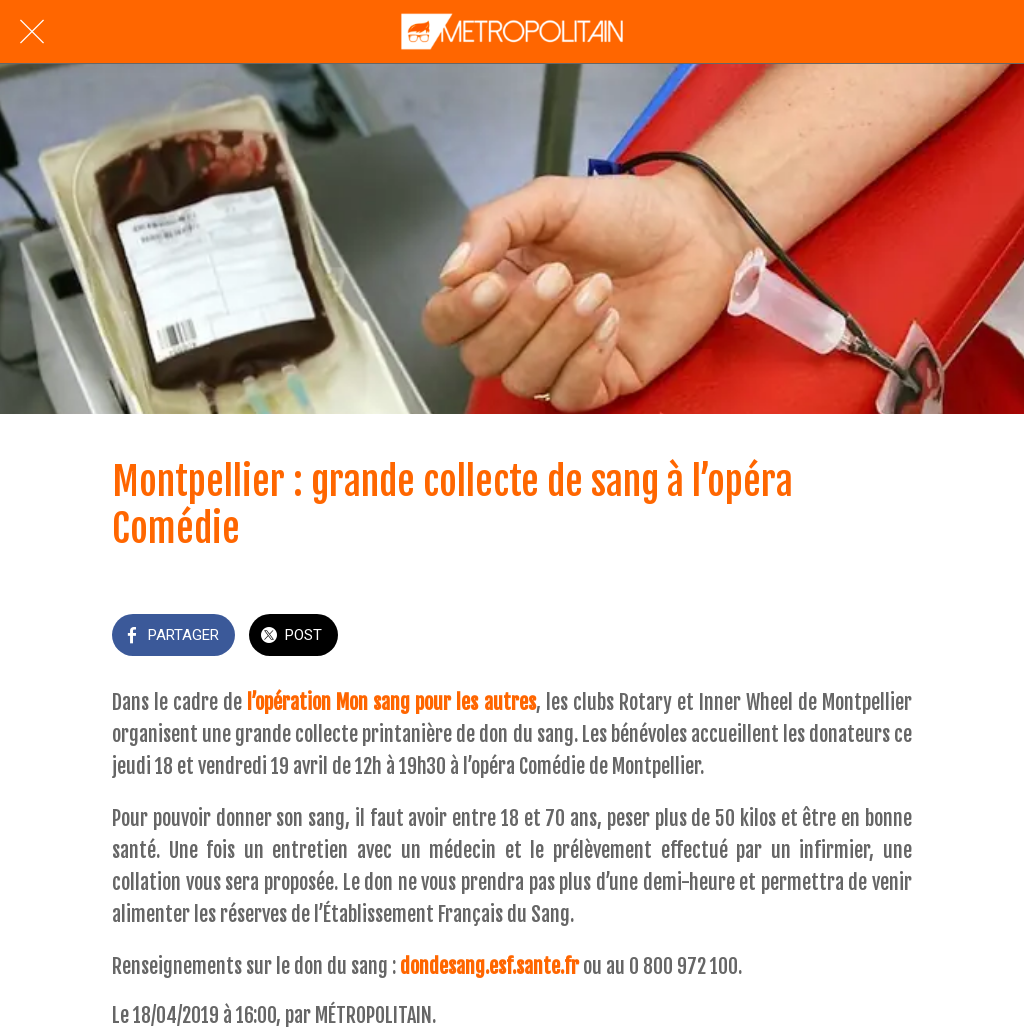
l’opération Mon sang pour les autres (391, 702)
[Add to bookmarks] (888, 637)
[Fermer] (32, 32)
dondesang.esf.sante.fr (489, 966)
